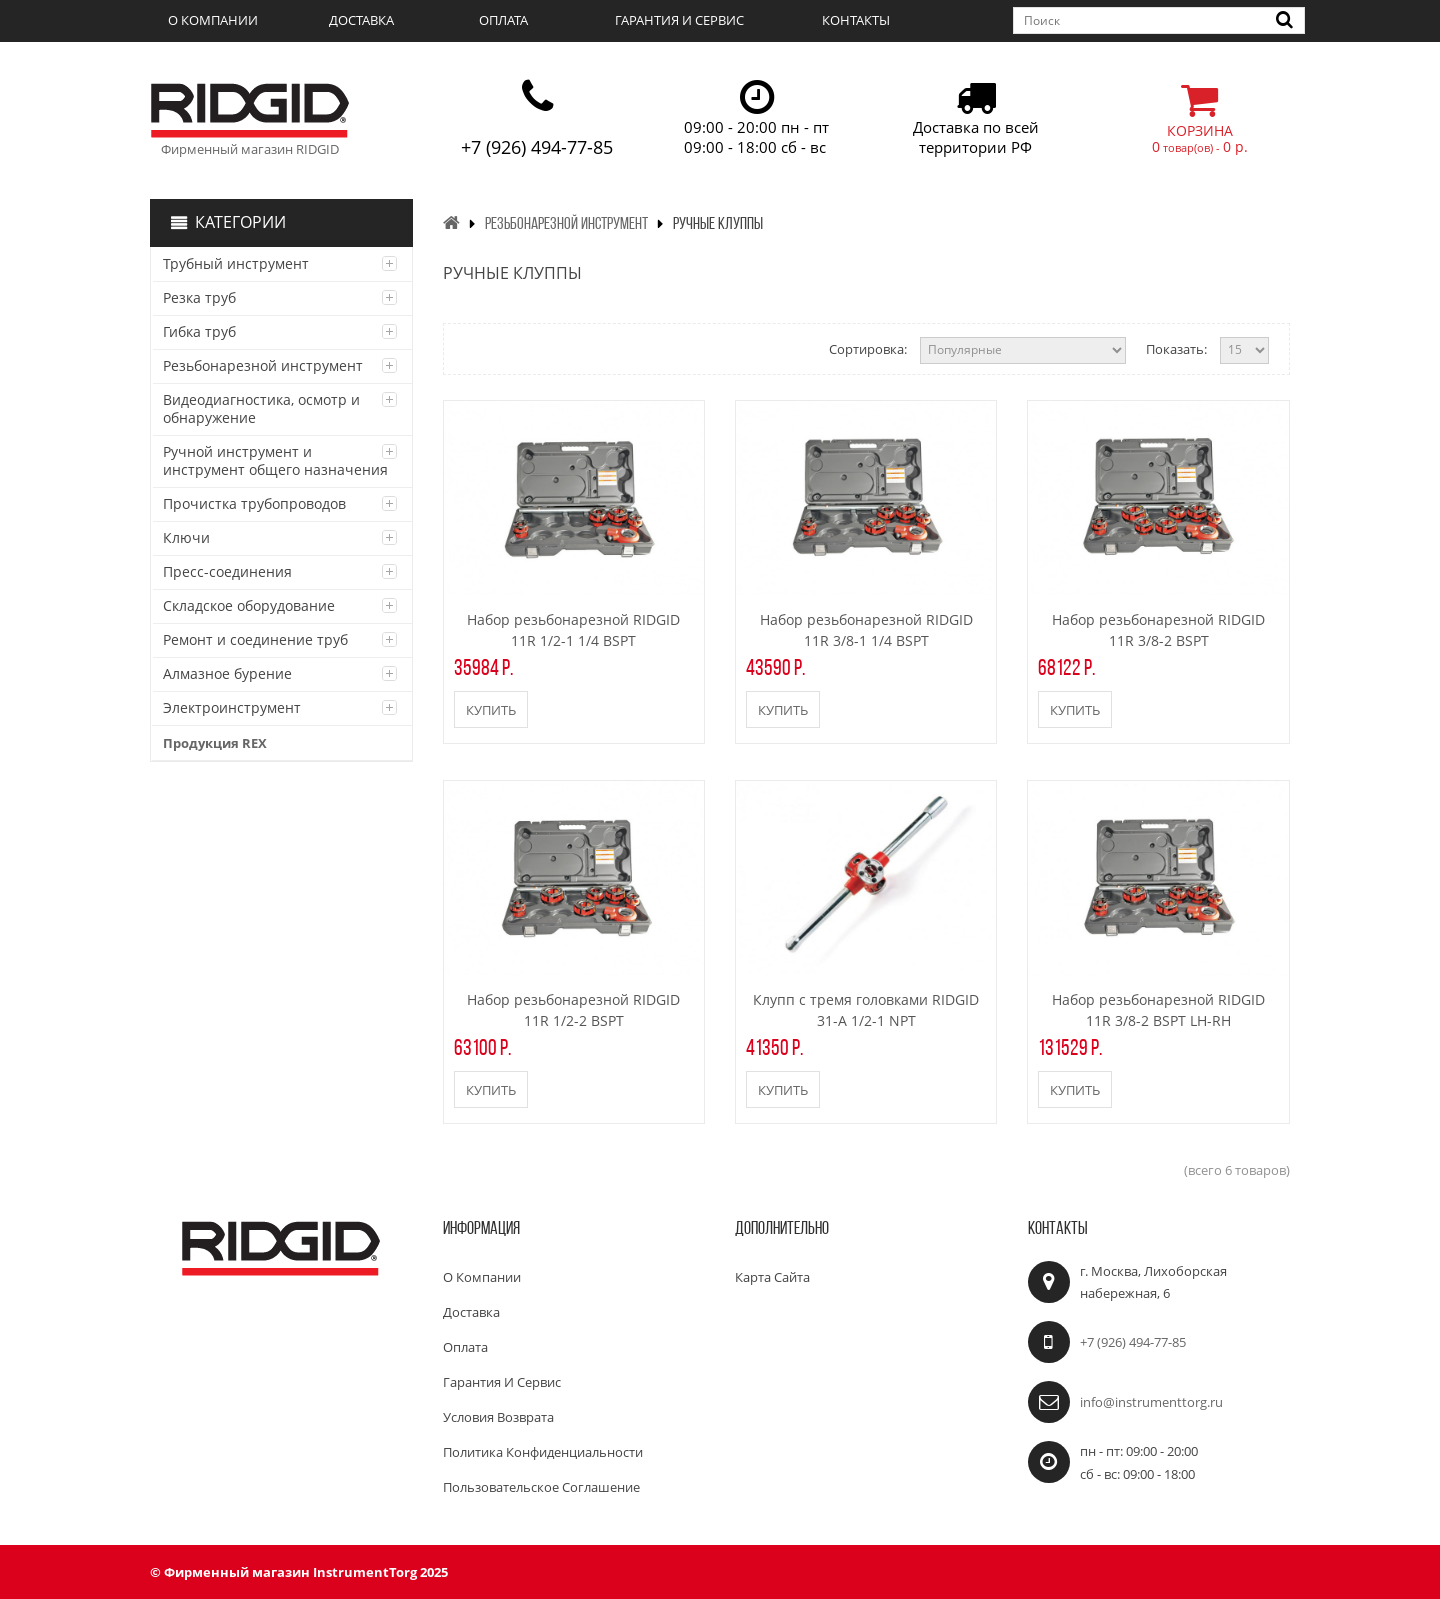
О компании (213, 20)
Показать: (1176, 349)
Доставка (361, 20)
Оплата (503, 20)
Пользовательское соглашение (541, 1487)
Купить (491, 710)
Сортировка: (868, 349)
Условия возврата (498, 1417)
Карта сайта (772, 1277)
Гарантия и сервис (679, 20)
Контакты (856, 20)
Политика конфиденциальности (543, 1452)
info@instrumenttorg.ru (1151, 1402)
